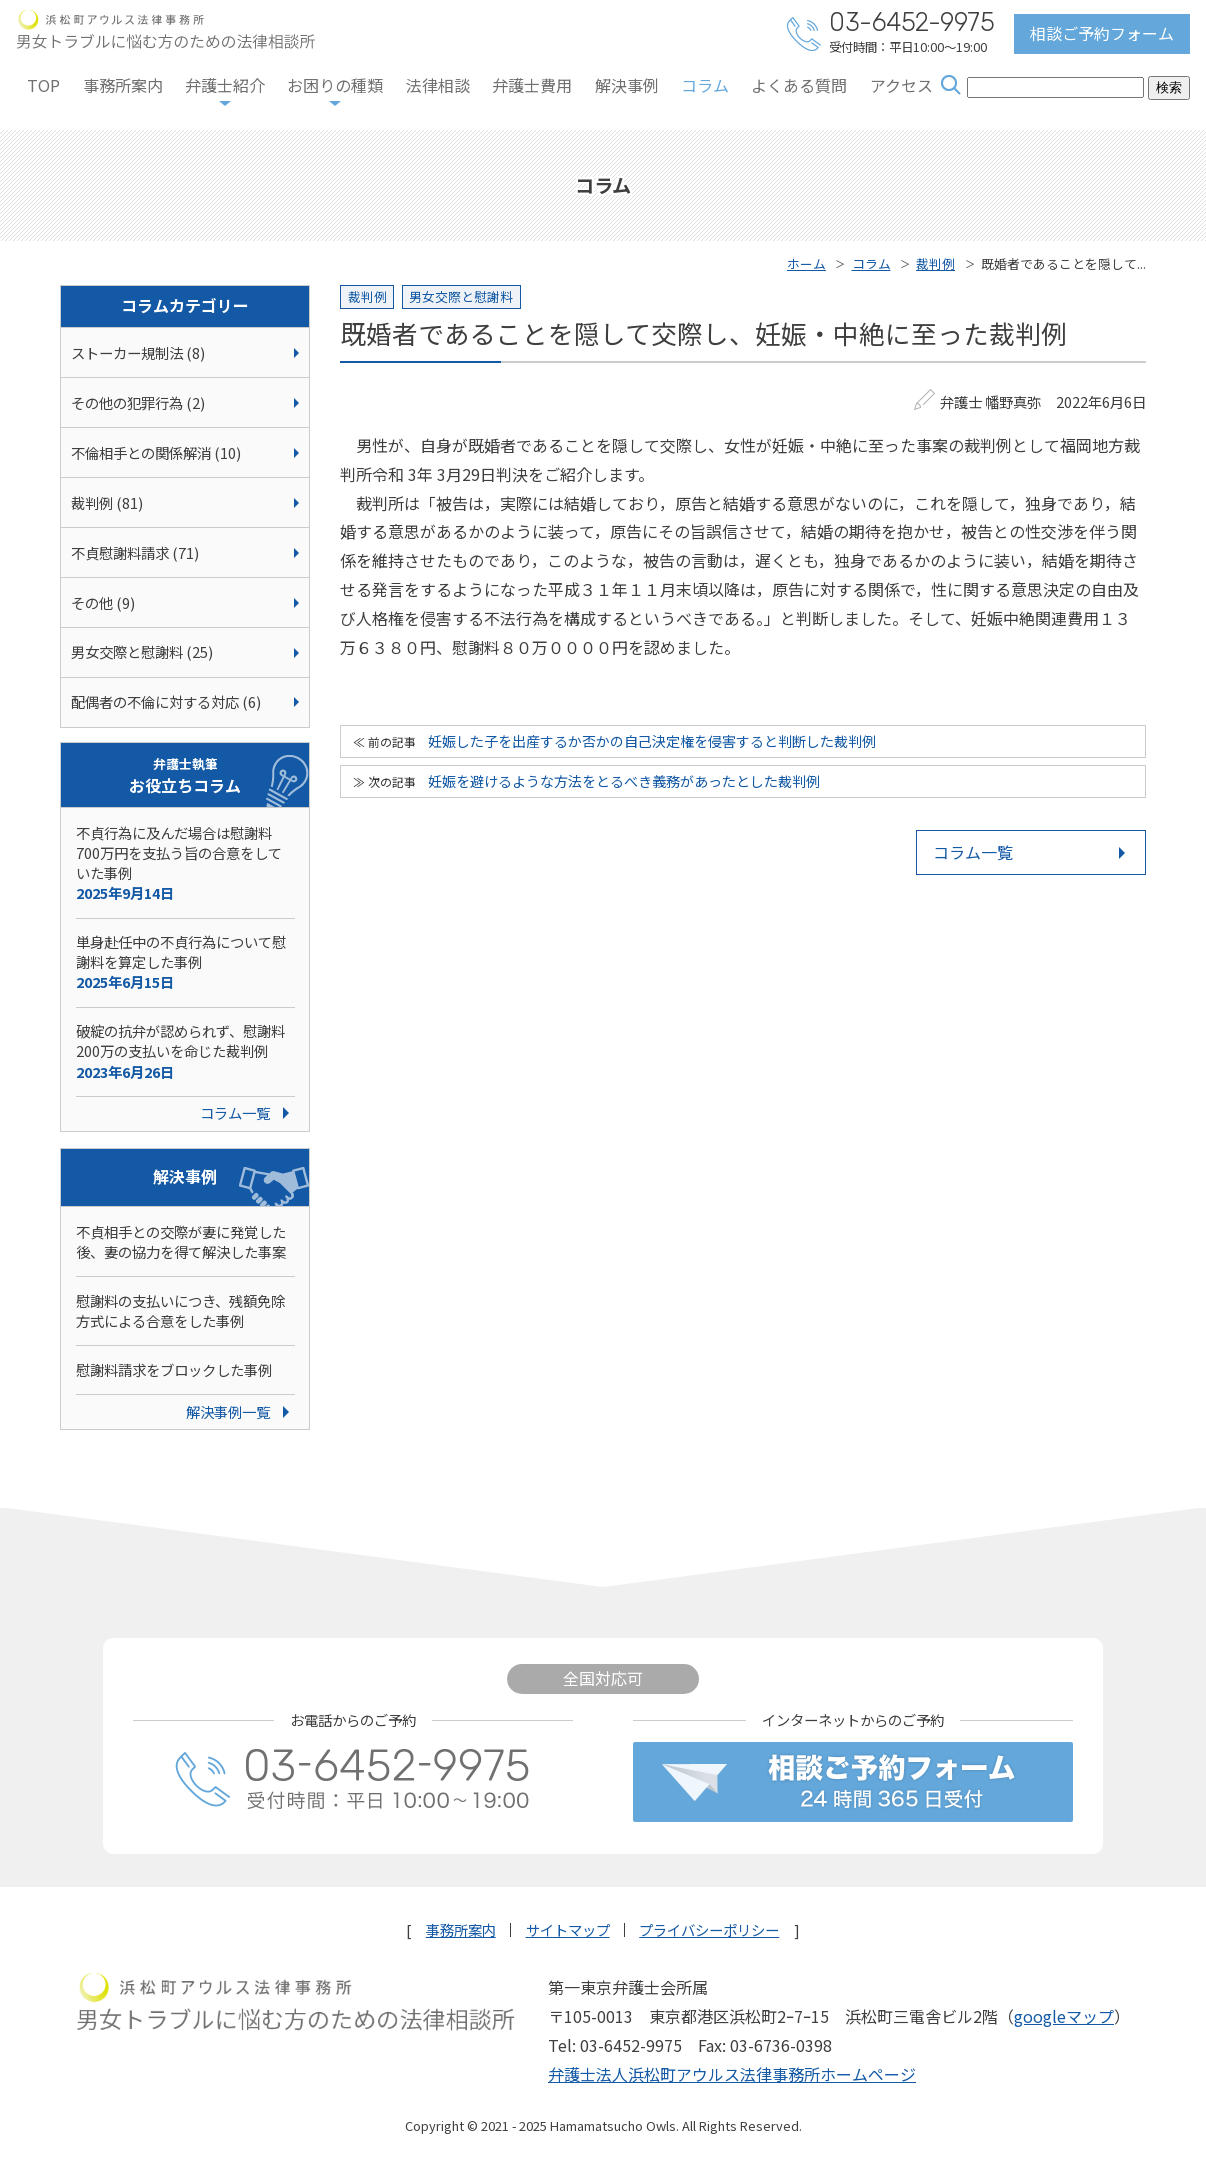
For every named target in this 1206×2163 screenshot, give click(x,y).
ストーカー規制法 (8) (138, 352)
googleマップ (1064, 2016)
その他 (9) (103, 602)
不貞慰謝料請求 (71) (135, 552)
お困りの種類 (335, 85)
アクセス (901, 85)
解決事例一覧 (228, 1411)
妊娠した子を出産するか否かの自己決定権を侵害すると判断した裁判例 (652, 741)
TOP (43, 85)
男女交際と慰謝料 (461, 296)
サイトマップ (568, 1930)
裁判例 (935, 263)
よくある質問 (799, 85)
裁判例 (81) (107, 502)
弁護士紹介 (225, 85)
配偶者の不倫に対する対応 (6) (166, 701)
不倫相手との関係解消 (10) (156, 452)
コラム (705, 85)
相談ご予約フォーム (1102, 33)
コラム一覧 (973, 852)
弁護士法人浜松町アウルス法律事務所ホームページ (732, 2074)
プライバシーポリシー (709, 1930)
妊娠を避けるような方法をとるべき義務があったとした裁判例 (624, 781)
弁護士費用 (532, 85)
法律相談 (438, 85)
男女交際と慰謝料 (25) (142, 651)
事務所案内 (123, 85)
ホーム (806, 263)
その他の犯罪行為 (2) (138, 402)
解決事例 (627, 85)
